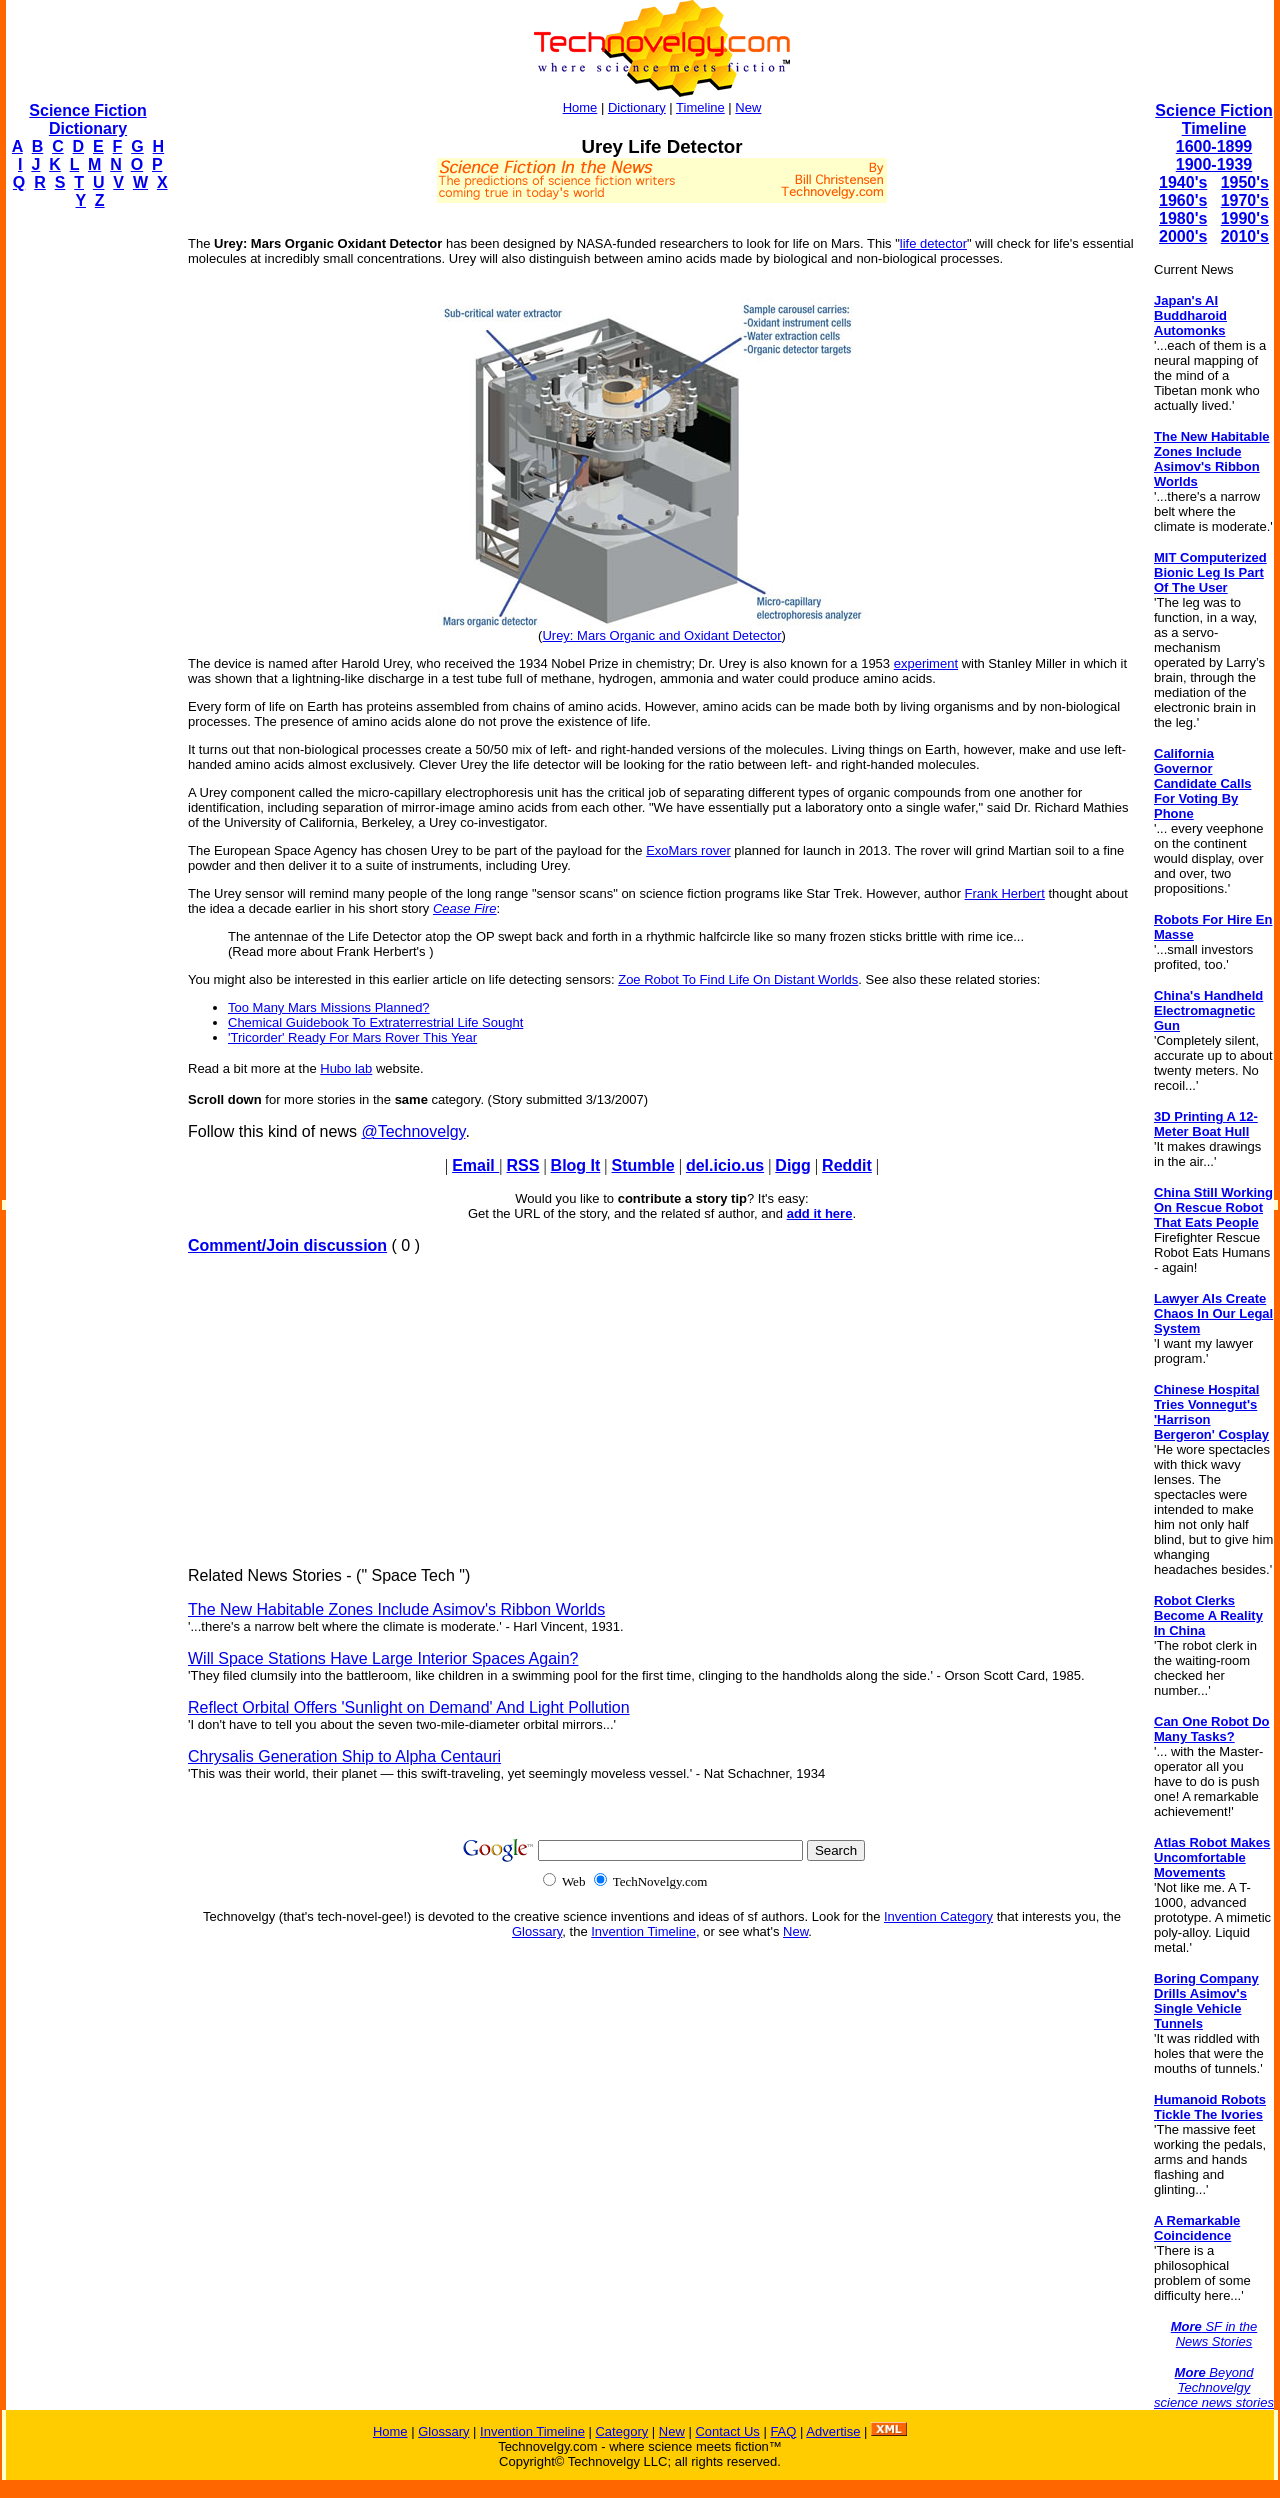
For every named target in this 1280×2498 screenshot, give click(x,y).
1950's (1245, 182)
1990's (1245, 218)
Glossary (537, 1931)
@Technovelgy (413, 1131)
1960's (1183, 200)
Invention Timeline (643, 1931)
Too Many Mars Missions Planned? (329, 1007)
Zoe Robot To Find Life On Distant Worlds (738, 979)
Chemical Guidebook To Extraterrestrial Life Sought (375, 1022)
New (748, 107)
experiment (926, 663)
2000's (1183, 236)
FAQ (783, 2431)
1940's (1183, 182)
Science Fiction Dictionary (87, 119)
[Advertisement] (86, 526)
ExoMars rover (688, 850)
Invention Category (938, 1916)
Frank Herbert (1005, 893)
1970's (1245, 200)
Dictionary (637, 107)
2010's (1245, 236)
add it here (820, 1213)
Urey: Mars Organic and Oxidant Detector (661, 635)
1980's (1183, 218)
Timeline (700, 107)
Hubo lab (346, 1068)
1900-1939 (1214, 164)
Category (621, 2431)
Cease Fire (465, 908)
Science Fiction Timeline (1213, 119)
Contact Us (727, 2431)
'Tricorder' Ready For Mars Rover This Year (352, 1037)
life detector (933, 243)
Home (580, 107)
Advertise (833, 2431)
